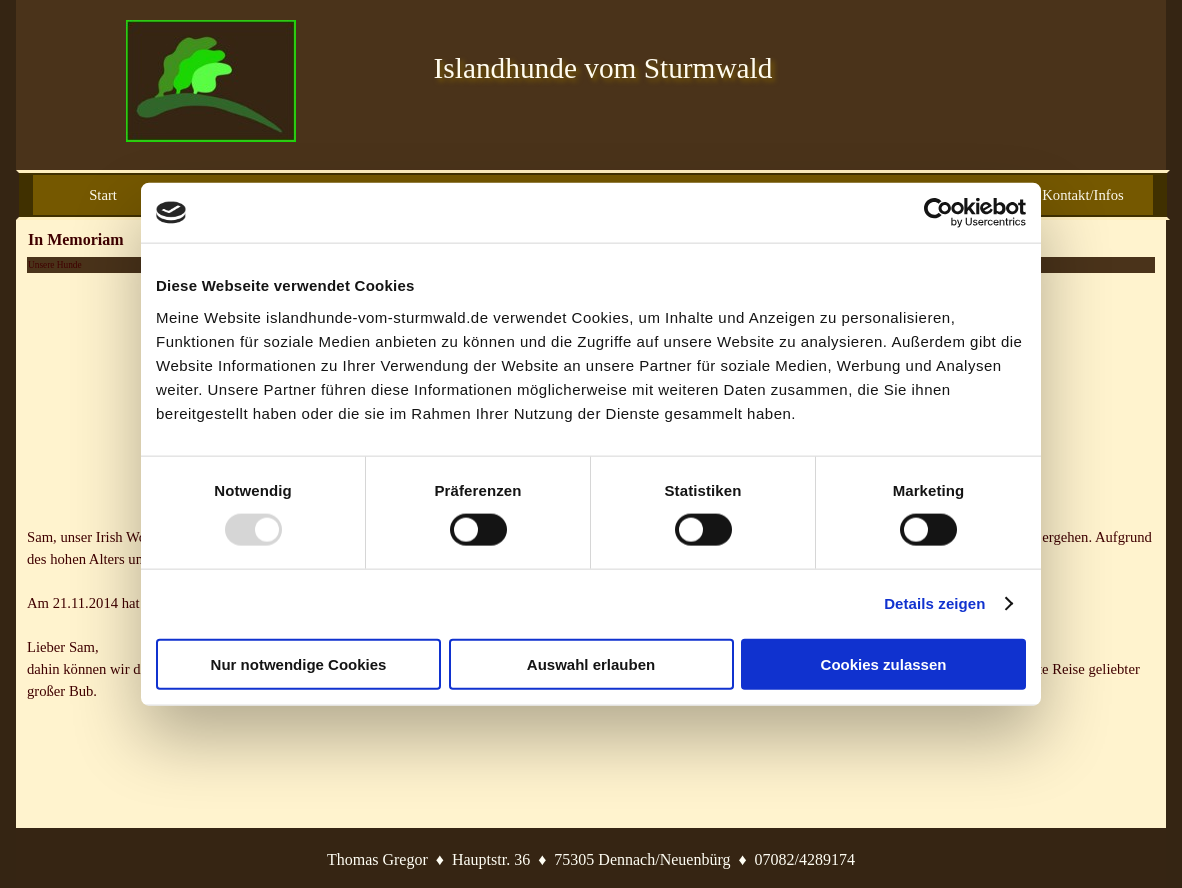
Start (103, 195)
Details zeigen (934, 603)
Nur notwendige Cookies (299, 663)
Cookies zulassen (884, 663)
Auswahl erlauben (591, 663)
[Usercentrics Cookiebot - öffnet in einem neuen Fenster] (938, 213)
